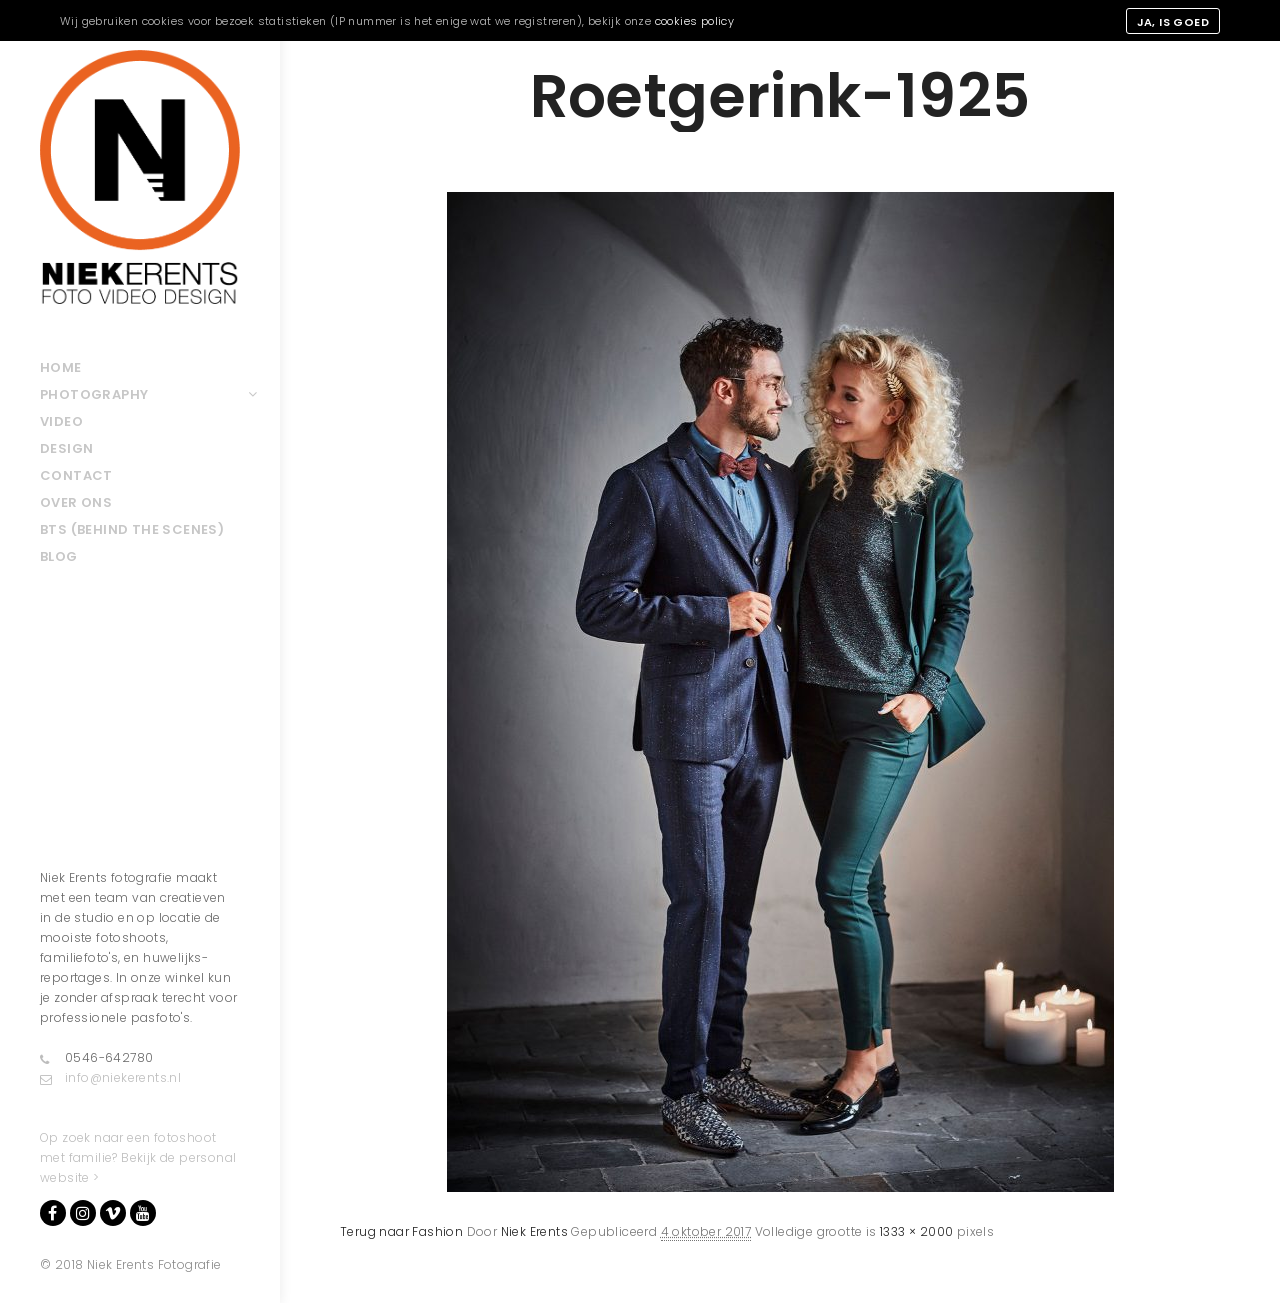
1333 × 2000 (916, 1231)
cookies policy (695, 21)
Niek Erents (534, 1231)
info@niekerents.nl (110, 1078)
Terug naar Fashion (401, 1231)
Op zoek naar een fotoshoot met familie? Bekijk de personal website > (138, 1157)
